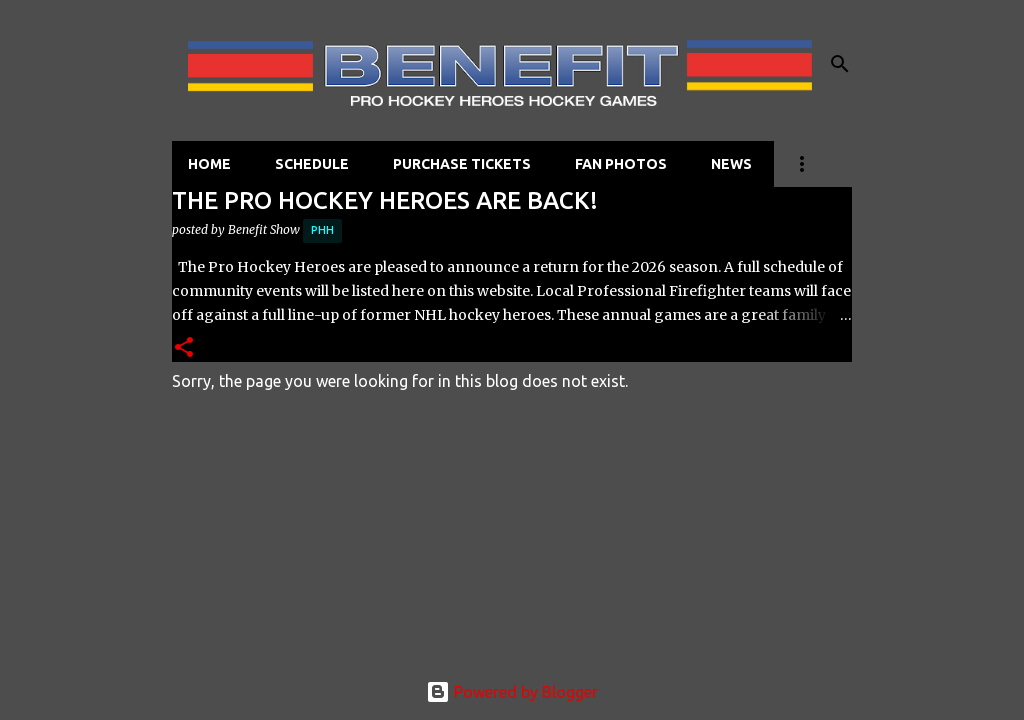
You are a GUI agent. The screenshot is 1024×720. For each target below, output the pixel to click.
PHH (322, 230)
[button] (184, 348)
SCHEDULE (312, 164)
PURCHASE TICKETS (462, 164)
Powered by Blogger (512, 692)
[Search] (840, 64)
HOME (209, 164)
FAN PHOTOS (621, 164)
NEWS (731, 164)
